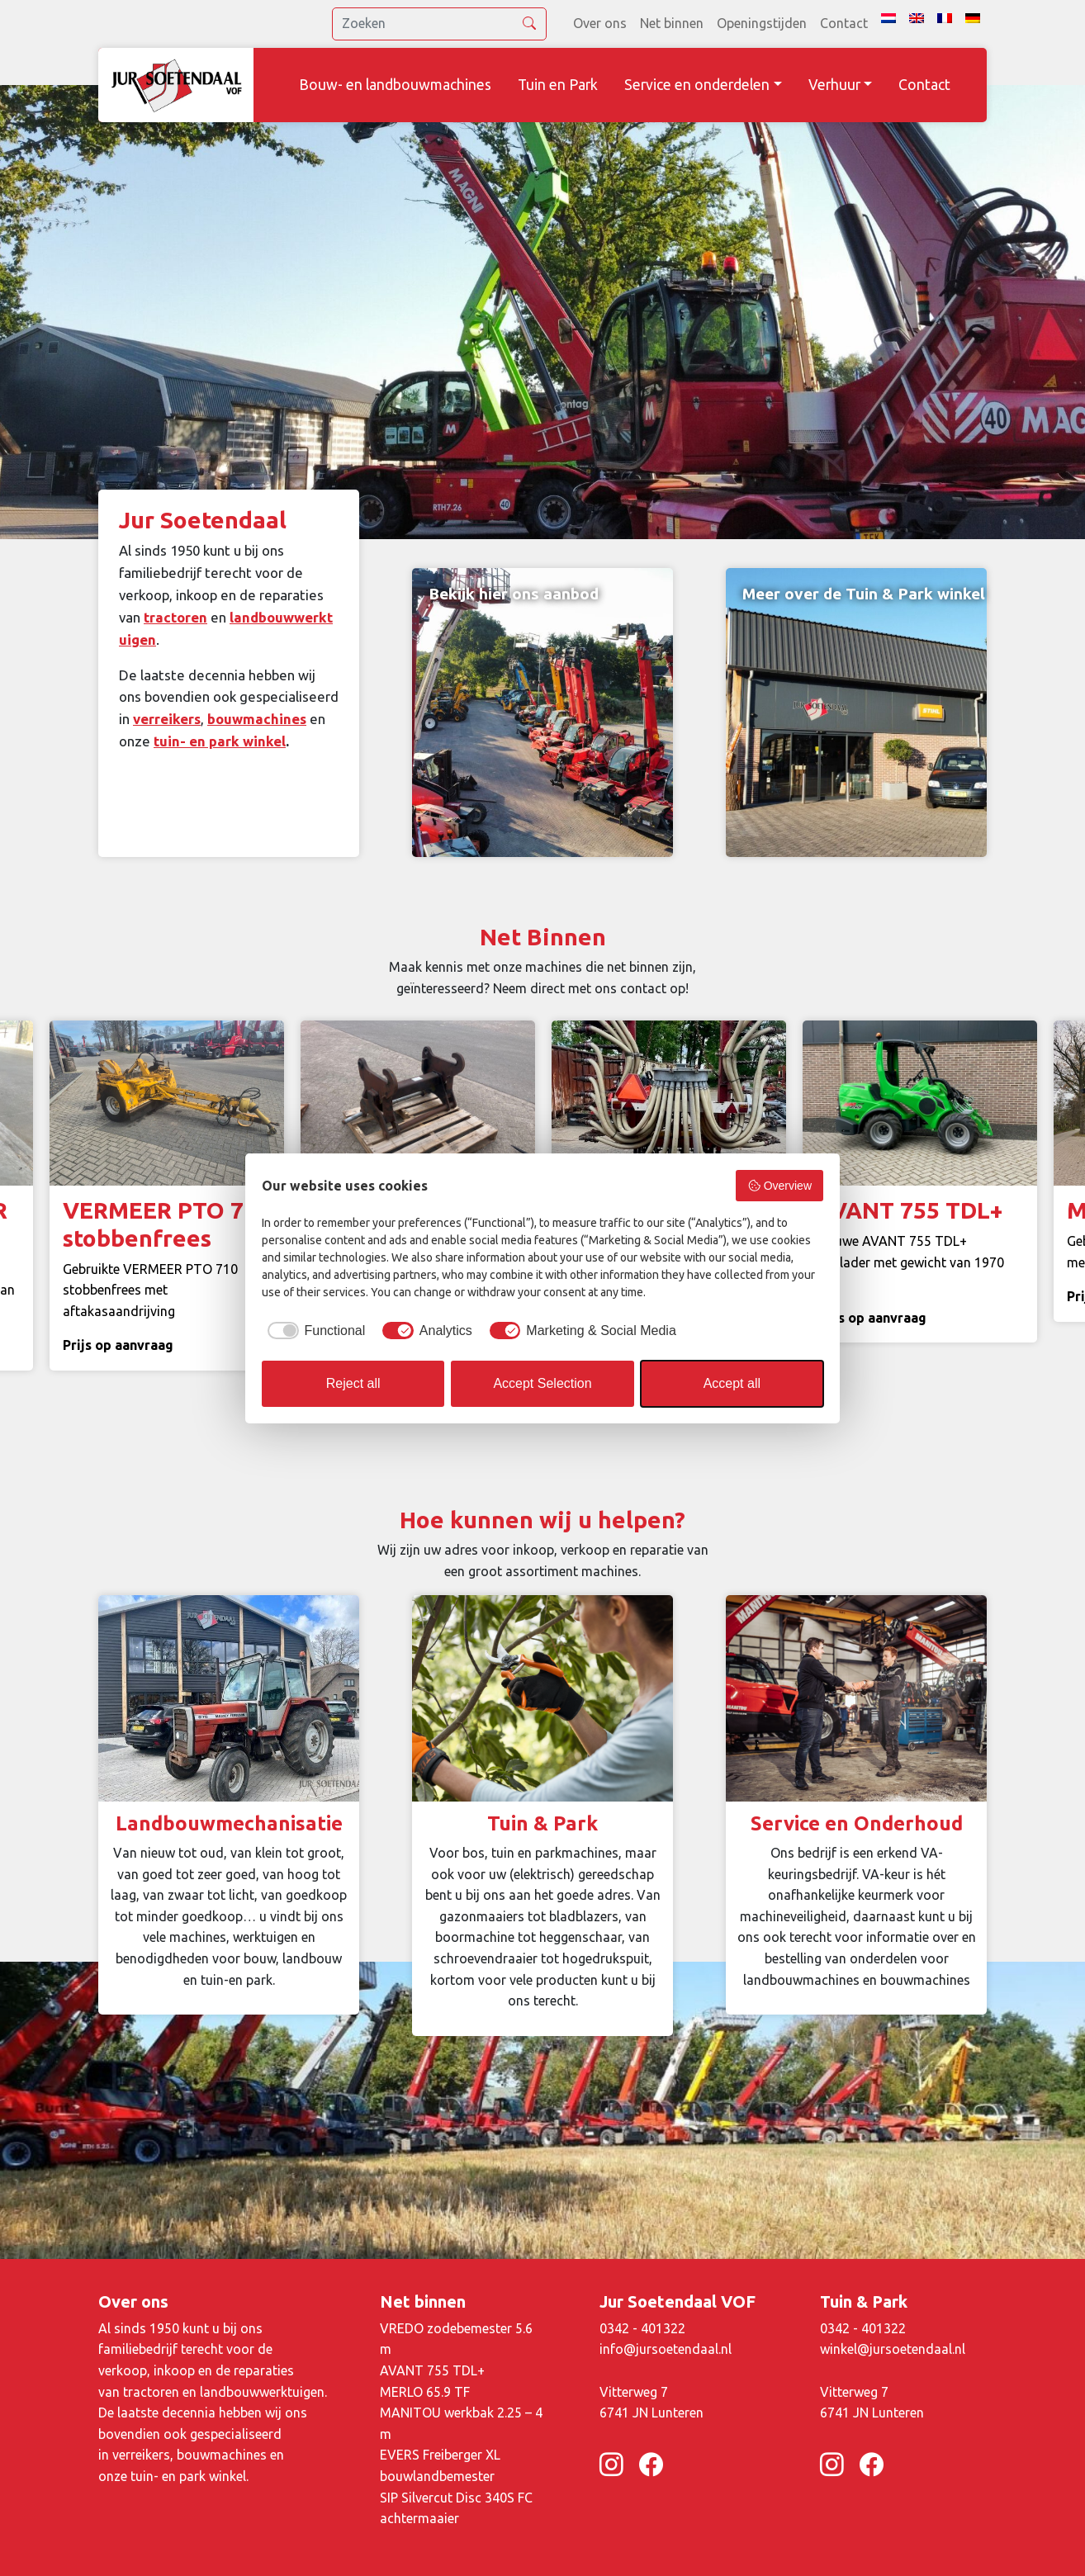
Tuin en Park (558, 84)
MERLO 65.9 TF (425, 2391)
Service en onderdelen (697, 84)
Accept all (732, 1383)
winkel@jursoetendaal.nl (892, 2349)
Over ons (600, 23)
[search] (439, 23)
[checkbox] (313, 1331)
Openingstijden (762, 23)
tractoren (175, 617)
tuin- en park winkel (220, 741)
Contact (844, 23)
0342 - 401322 (642, 2328)
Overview (779, 1185)
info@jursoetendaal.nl (665, 2349)
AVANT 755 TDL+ (432, 2370)
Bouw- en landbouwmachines (395, 84)
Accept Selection (542, 1383)
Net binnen (672, 23)
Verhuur (834, 84)
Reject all (353, 1383)
